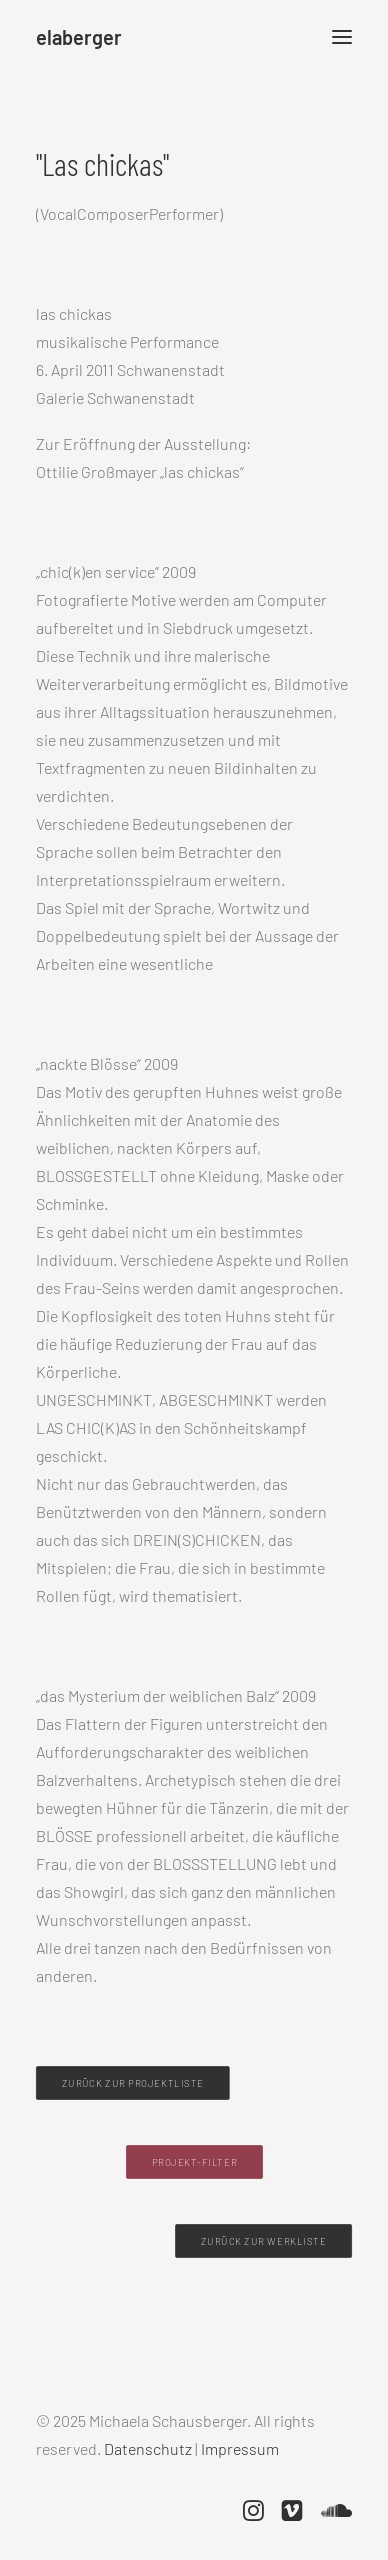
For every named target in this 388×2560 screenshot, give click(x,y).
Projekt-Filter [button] (193, 2162)
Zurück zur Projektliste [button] (133, 2083)
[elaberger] (79, 37)
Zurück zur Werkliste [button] (264, 2241)
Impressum (240, 2448)
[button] (342, 37)
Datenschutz (148, 2448)
